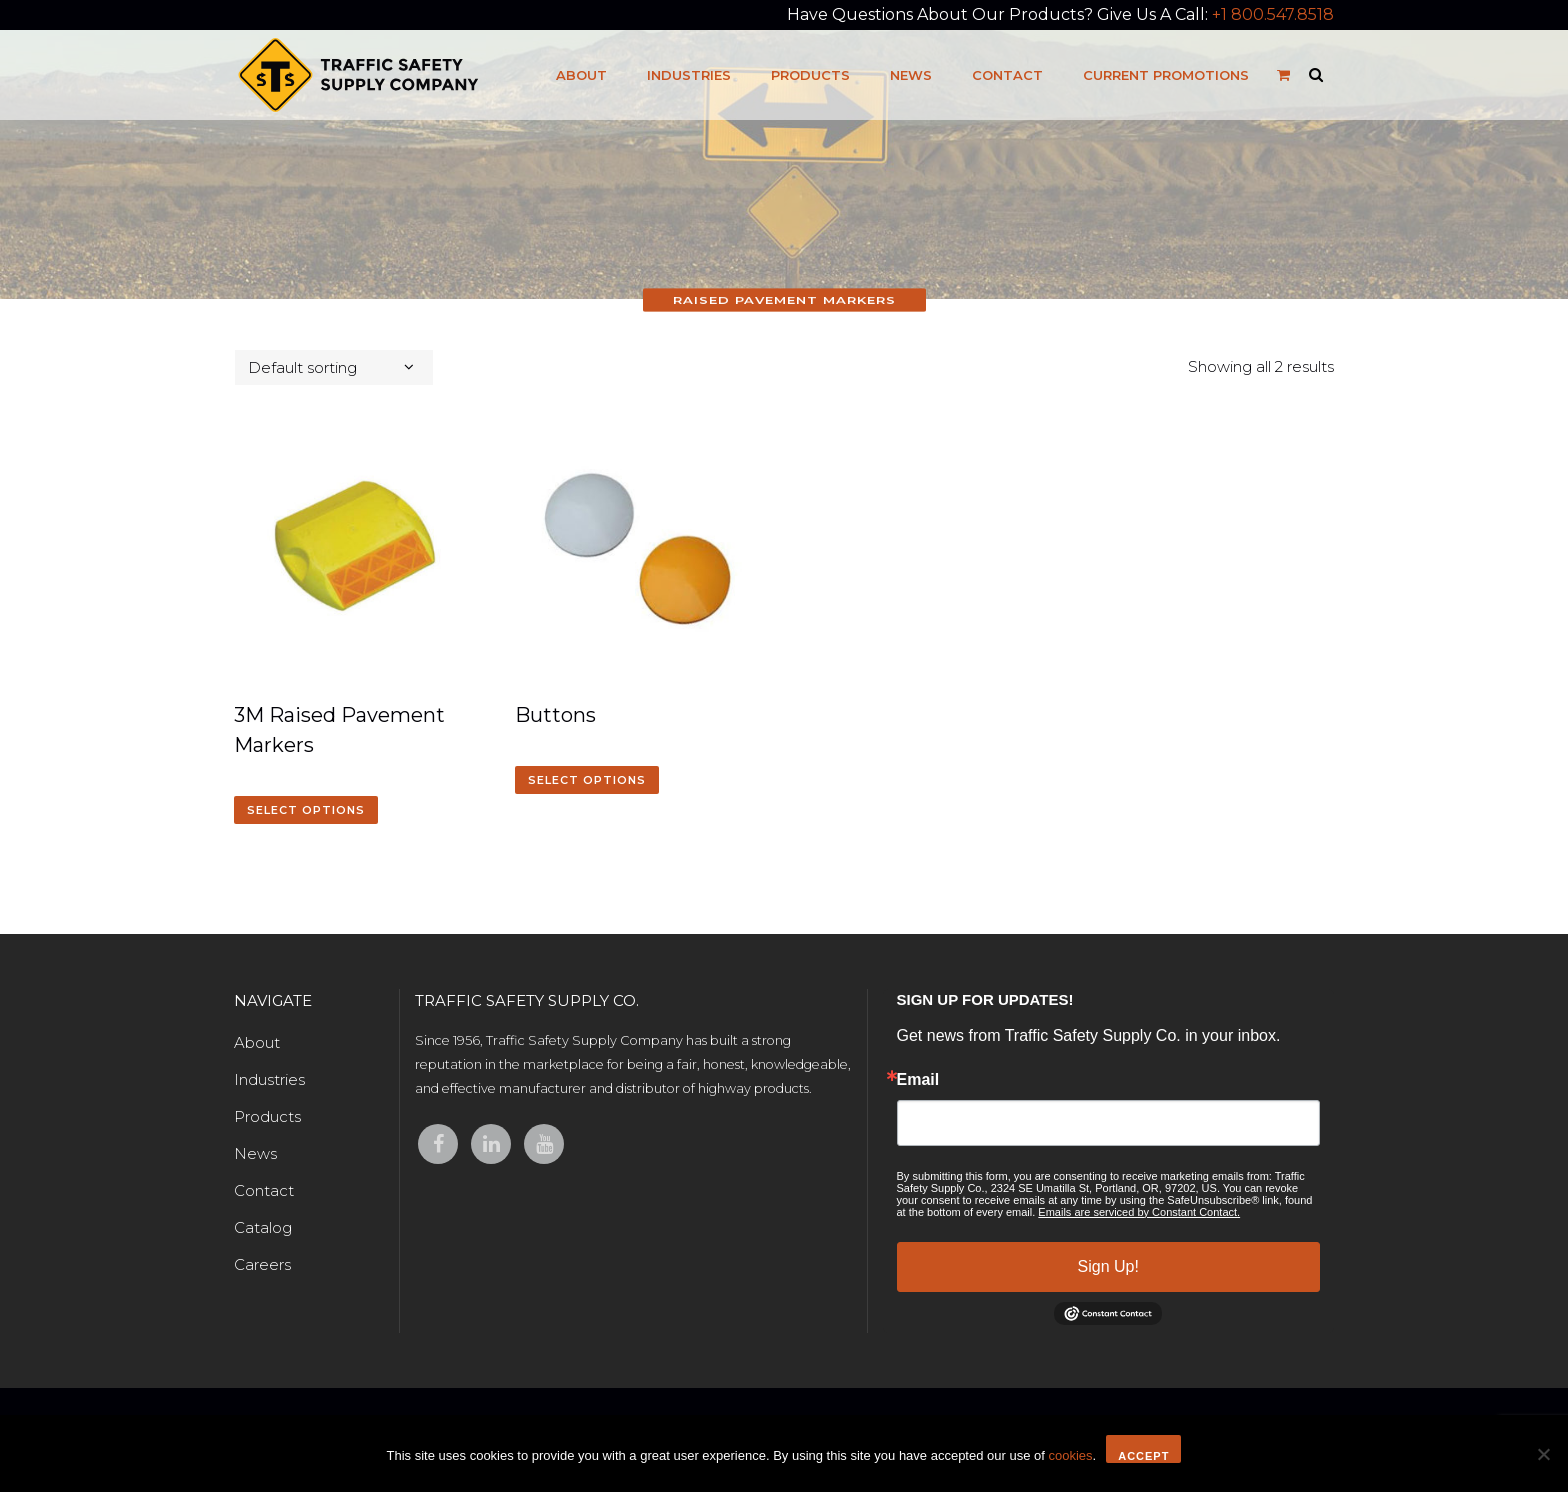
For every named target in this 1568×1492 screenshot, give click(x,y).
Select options (306, 810)
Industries (269, 1079)
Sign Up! (1108, 1266)
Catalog (263, 1227)
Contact (264, 1190)
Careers (262, 1264)
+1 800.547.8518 (1273, 14)
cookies (1070, 1455)
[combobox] (334, 367)
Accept (1143, 1456)
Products (267, 1116)
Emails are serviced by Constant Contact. (1139, 1212)
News (255, 1153)
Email (918, 1080)
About (257, 1042)
